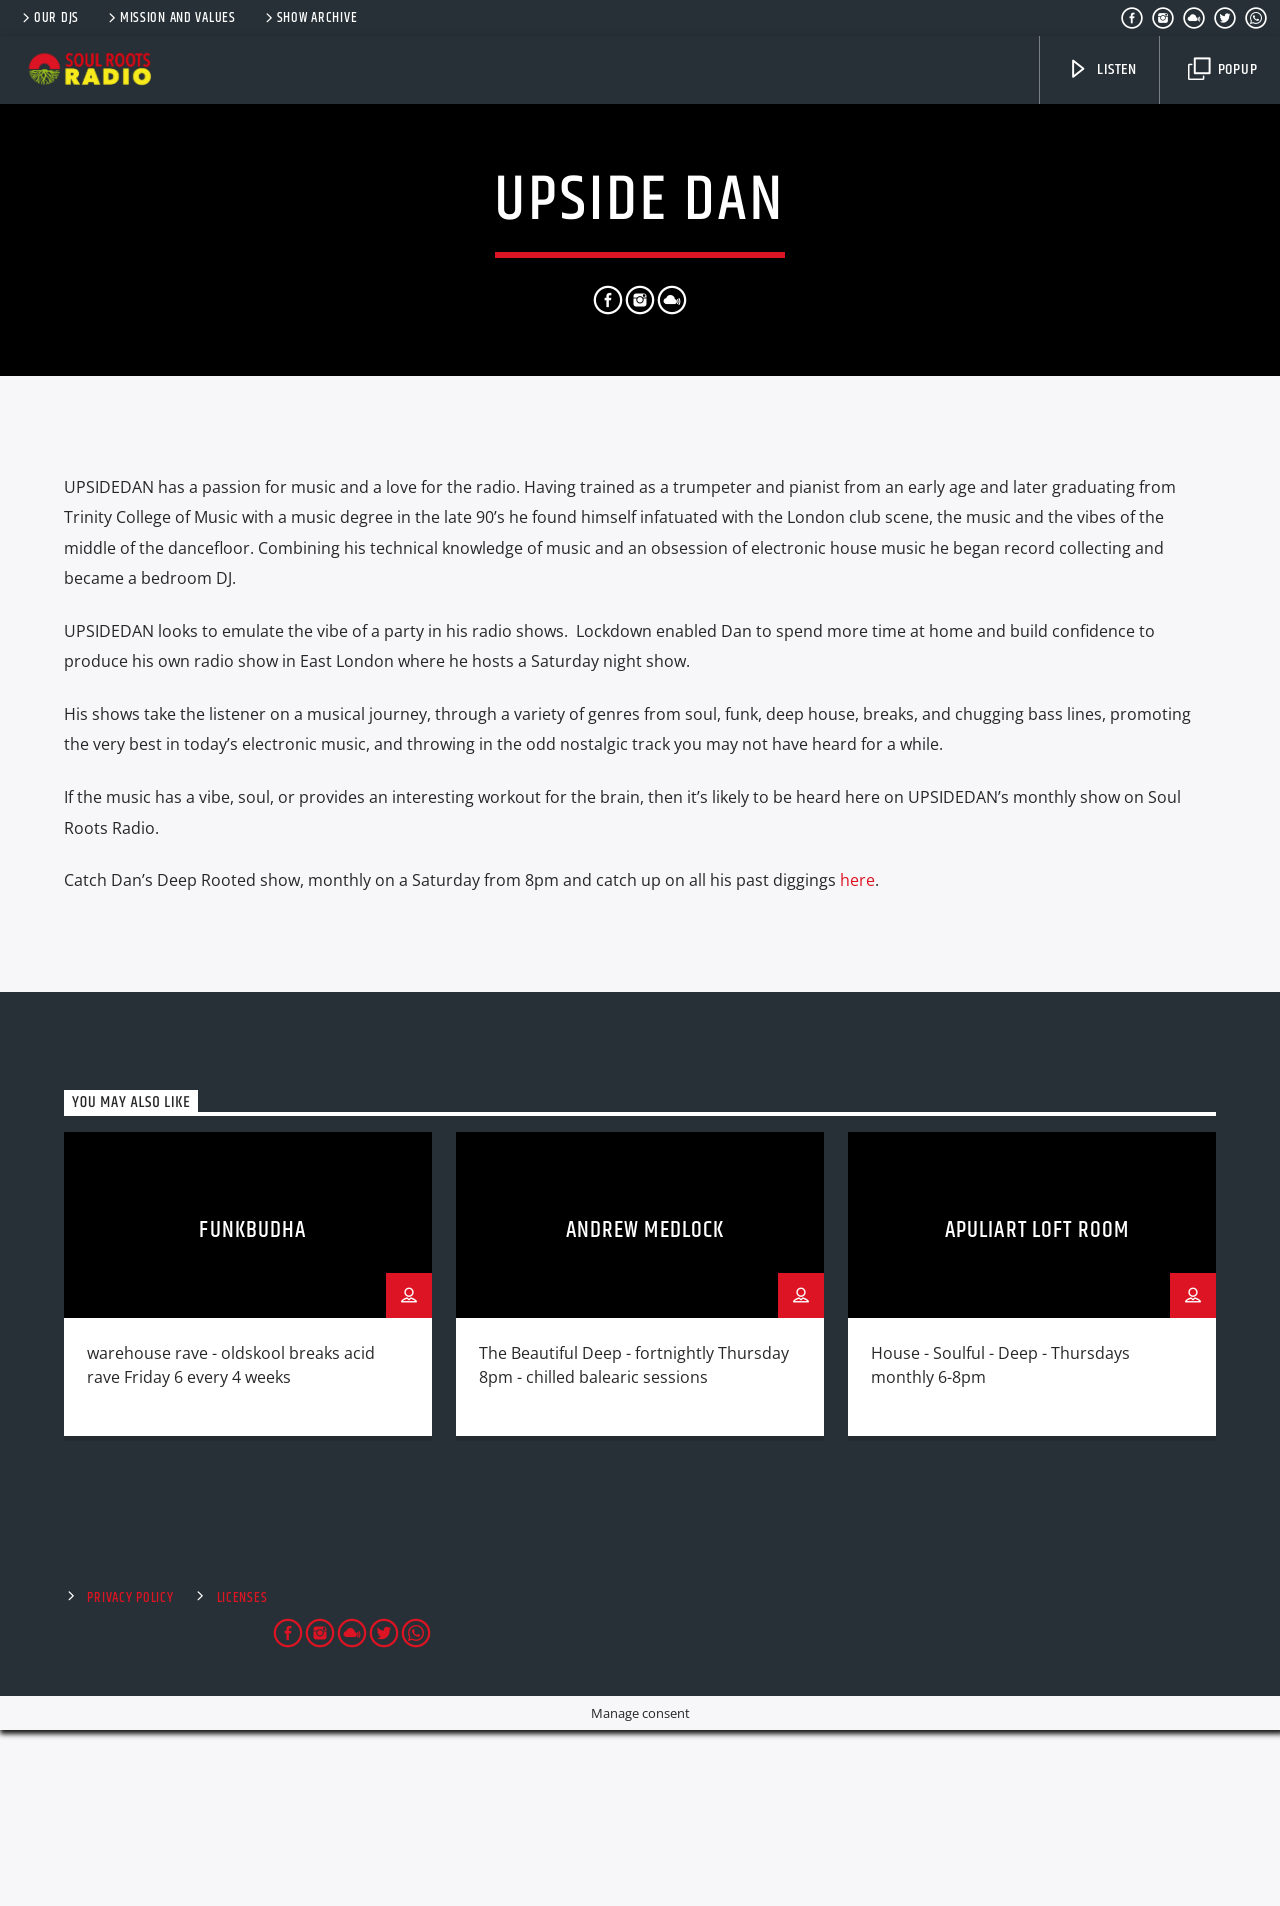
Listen (1102, 69)
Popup (1223, 69)
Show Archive (309, 18)
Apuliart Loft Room (1037, 1406)
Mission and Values (170, 18)
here (857, 1056)
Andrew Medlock (645, 1406)
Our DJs (49, 18)
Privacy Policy (130, 1774)
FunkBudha (252, 1406)
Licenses (242, 1774)
